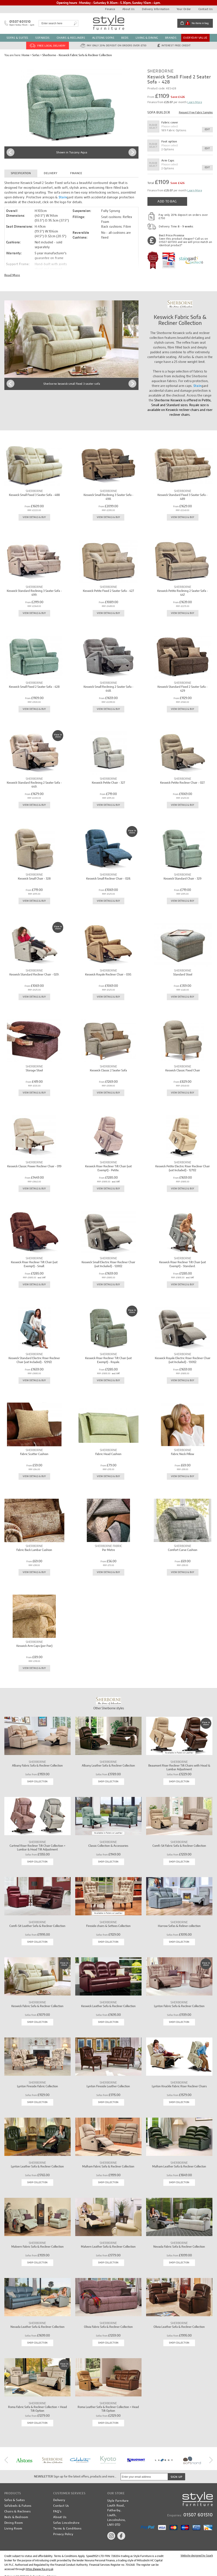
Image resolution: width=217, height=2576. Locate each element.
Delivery (50, 173)
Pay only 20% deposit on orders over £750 (183, 217)
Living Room (13, 2528)
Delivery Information (155, 9)
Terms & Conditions (67, 2528)
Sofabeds (42, 37)
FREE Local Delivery (51, 46)
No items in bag (200, 23)
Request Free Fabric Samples (196, 112)
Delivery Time (176, 226)
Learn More (194, 102)
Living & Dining (147, 37)
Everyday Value (195, 37)
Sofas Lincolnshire (66, 2523)
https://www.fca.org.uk (39, 2569)
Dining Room (13, 2523)
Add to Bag (167, 201)
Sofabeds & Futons (18, 2506)
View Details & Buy (34, 517)
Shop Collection (37, 1782)
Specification (21, 173)
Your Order (184, 9)
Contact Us (205, 9)
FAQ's (57, 2511)
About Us (128, 9)
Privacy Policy (63, 2534)
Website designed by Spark (197, 2555)
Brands (171, 37)
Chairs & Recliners (71, 37)
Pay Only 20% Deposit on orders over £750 (117, 45)
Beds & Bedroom (16, 2517)
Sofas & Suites (17, 37)
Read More (12, 275)
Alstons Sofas (103, 37)
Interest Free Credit (176, 45)
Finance (110, 9)
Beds (124, 37)
